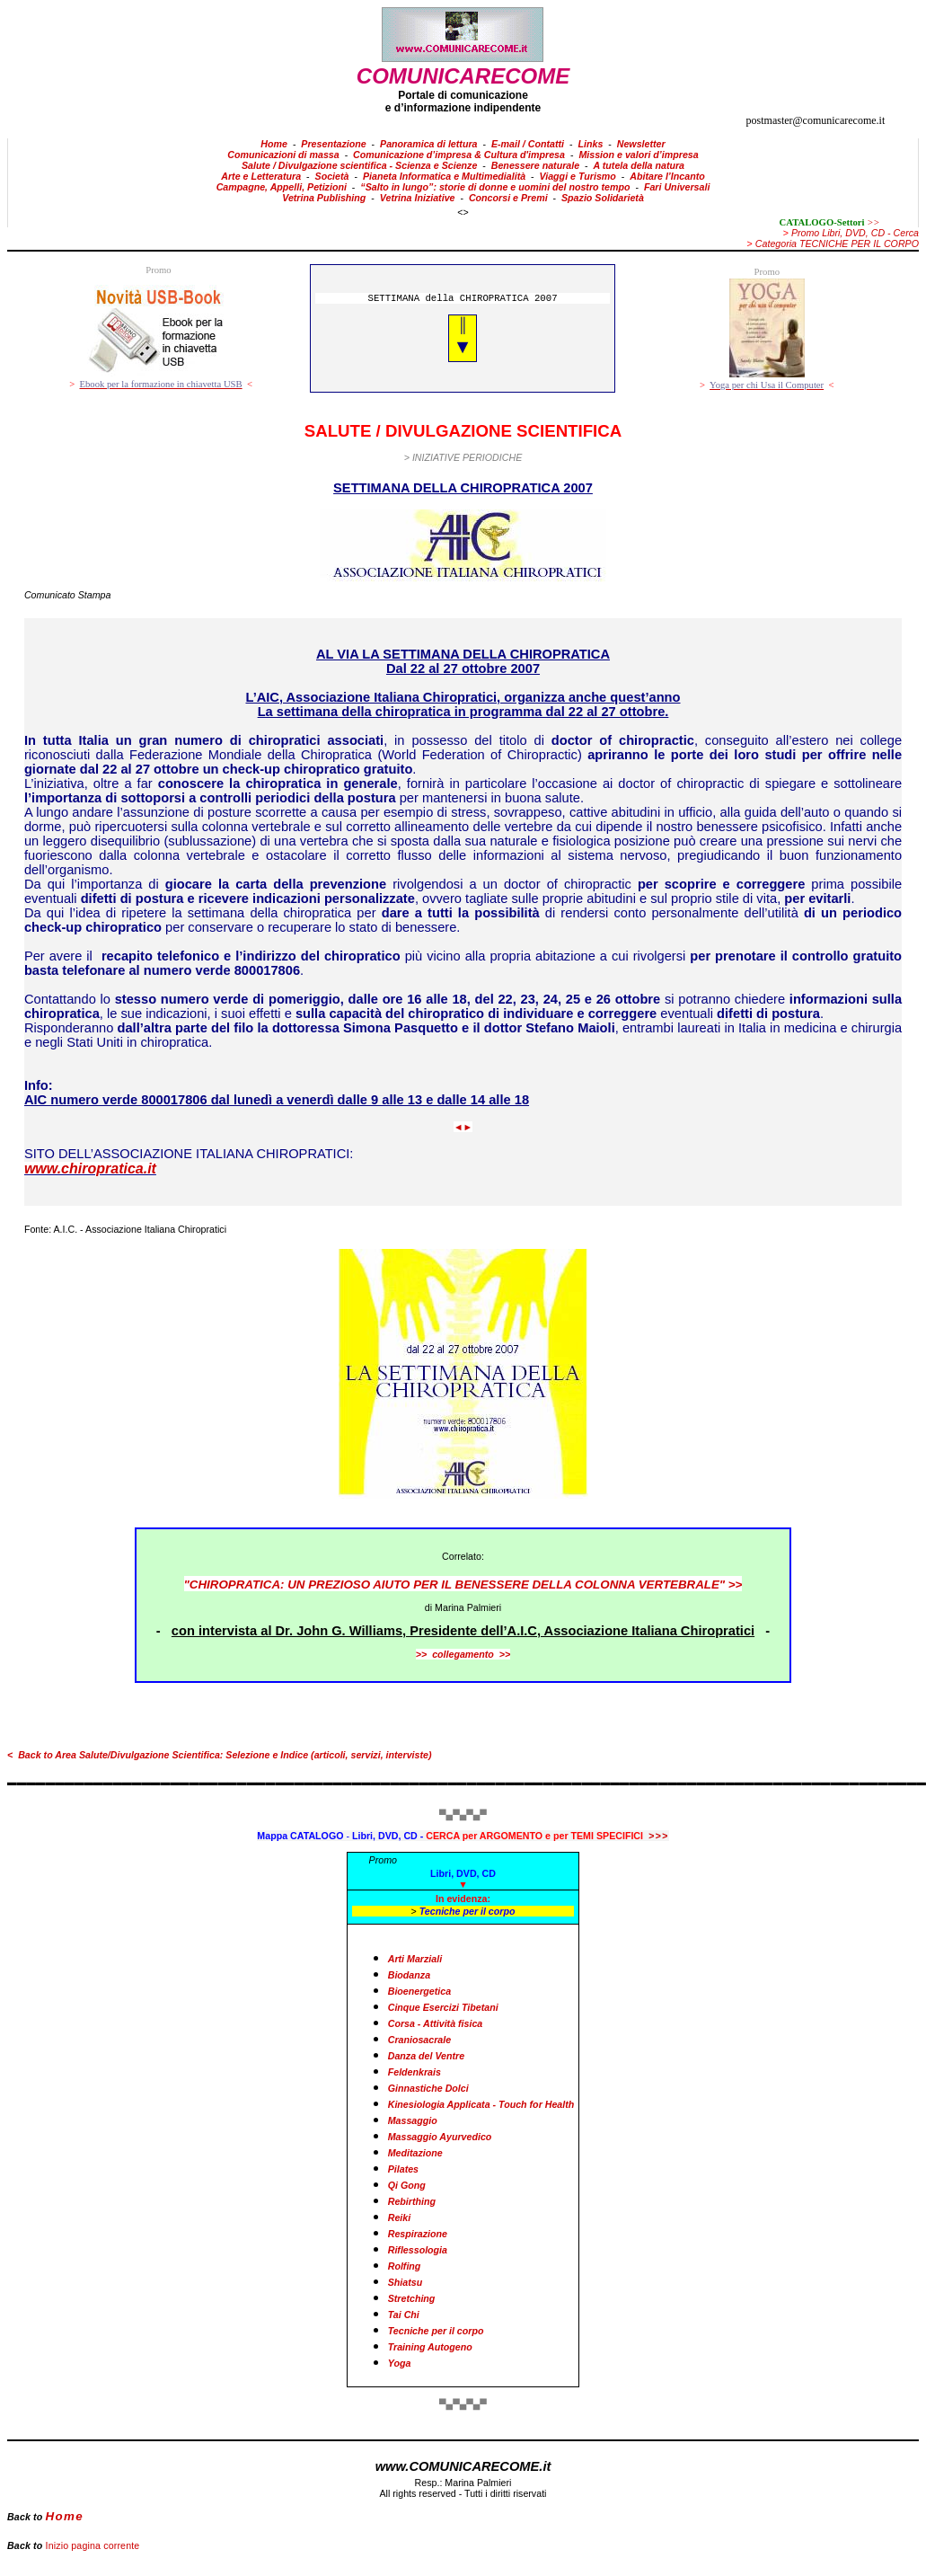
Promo (383, 1860)
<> (462, 212)
